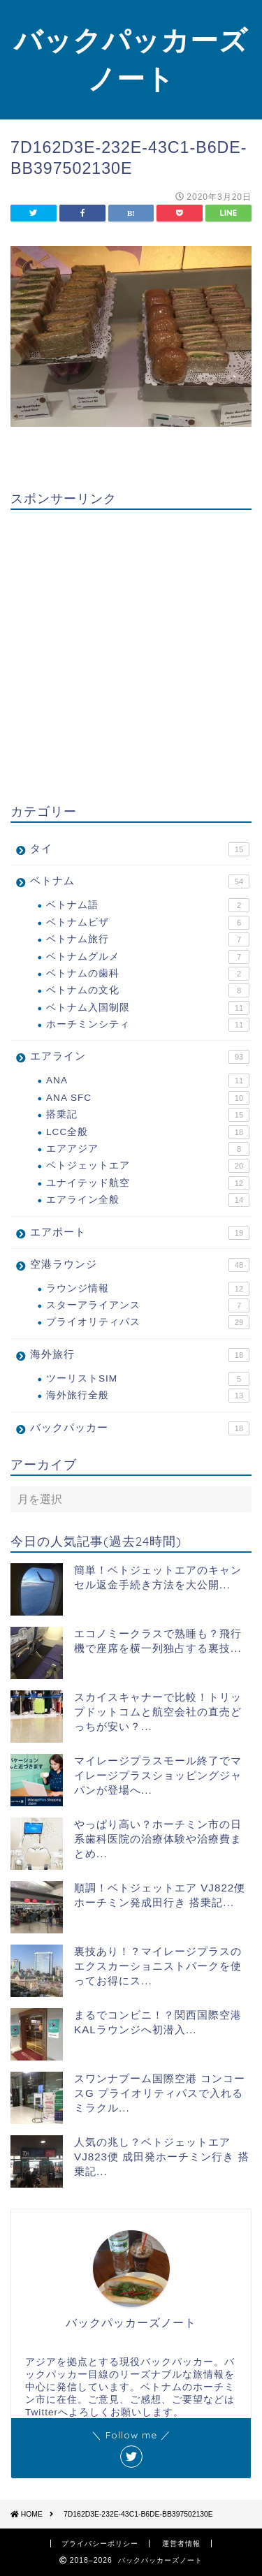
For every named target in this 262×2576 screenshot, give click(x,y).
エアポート (139, 1233)
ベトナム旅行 (147, 939)
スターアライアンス (147, 1305)
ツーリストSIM (147, 1379)
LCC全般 (147, 1132)
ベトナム (139, 881)
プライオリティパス (147, 1322)
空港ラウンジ (139, 1265)
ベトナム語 (147, 905)
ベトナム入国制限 (147, 1008)
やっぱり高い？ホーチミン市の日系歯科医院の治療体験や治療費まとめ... (158, 1838)
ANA (147, 1081)
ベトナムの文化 (147, 990)
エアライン (139, 1057)
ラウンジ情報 (147, 1289)
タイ (139, 849)
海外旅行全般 (147, 1396)
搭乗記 (147, 1115)
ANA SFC (147, 1098)
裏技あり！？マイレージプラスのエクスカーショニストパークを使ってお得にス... (158, 1965)
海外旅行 (139, 1355)
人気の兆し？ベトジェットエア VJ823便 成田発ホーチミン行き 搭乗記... (161, 2156)
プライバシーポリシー (99, 2543)
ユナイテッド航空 (147, 1183)
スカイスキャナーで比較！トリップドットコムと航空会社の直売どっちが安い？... (158, 1711)
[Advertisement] (131, 651)
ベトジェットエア (147, 1166)
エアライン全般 (147, 1200)
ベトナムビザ (147, 923)
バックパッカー (139, 1428)
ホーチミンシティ (147, 1025)
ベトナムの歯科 (147, 974)
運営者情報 (181, 2543)
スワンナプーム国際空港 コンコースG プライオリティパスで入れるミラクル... (159, 2093)
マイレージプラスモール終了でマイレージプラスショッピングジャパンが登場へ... (158, 1775)
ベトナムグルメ (147, 957)
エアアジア (147, 1149)
